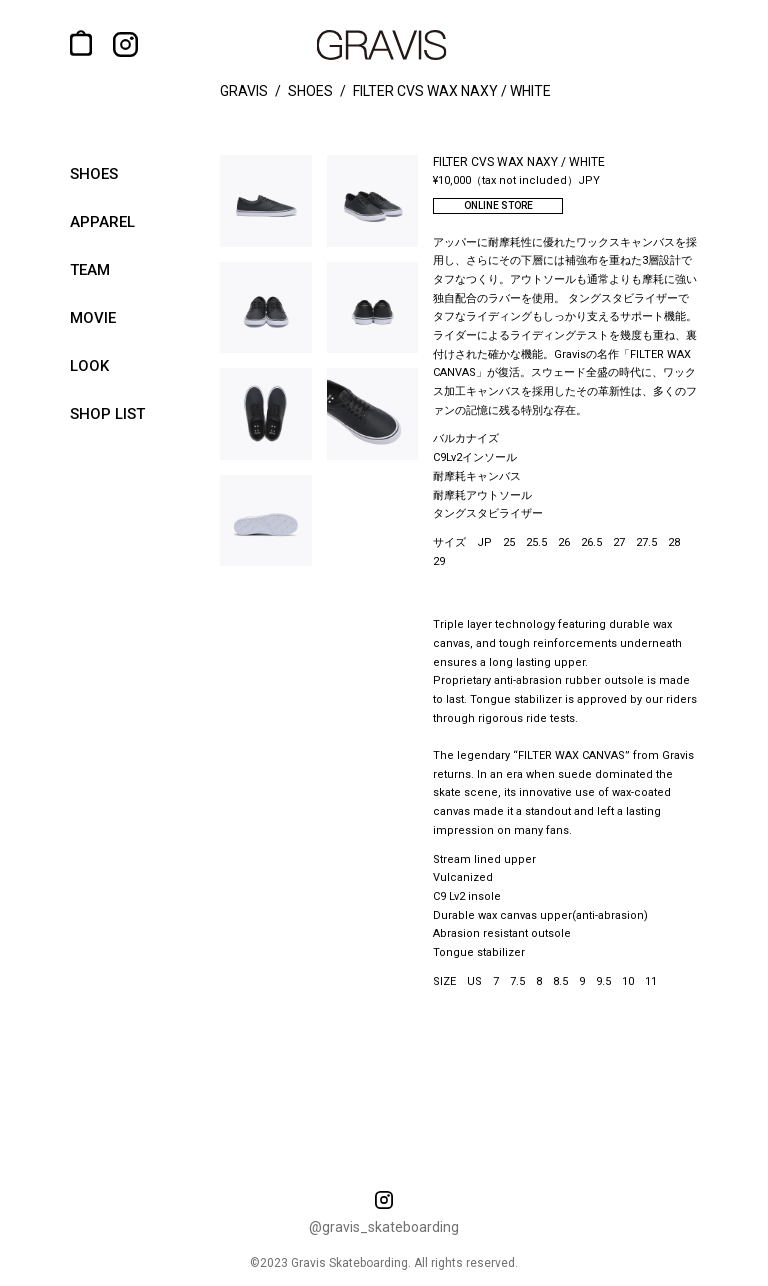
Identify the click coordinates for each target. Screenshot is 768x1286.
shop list (107, 414)
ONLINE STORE (498, 205)
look (89, 366)
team (90, 270)
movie (93, 318)
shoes (94, 174)
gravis (244, 91)
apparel (102, 222)
